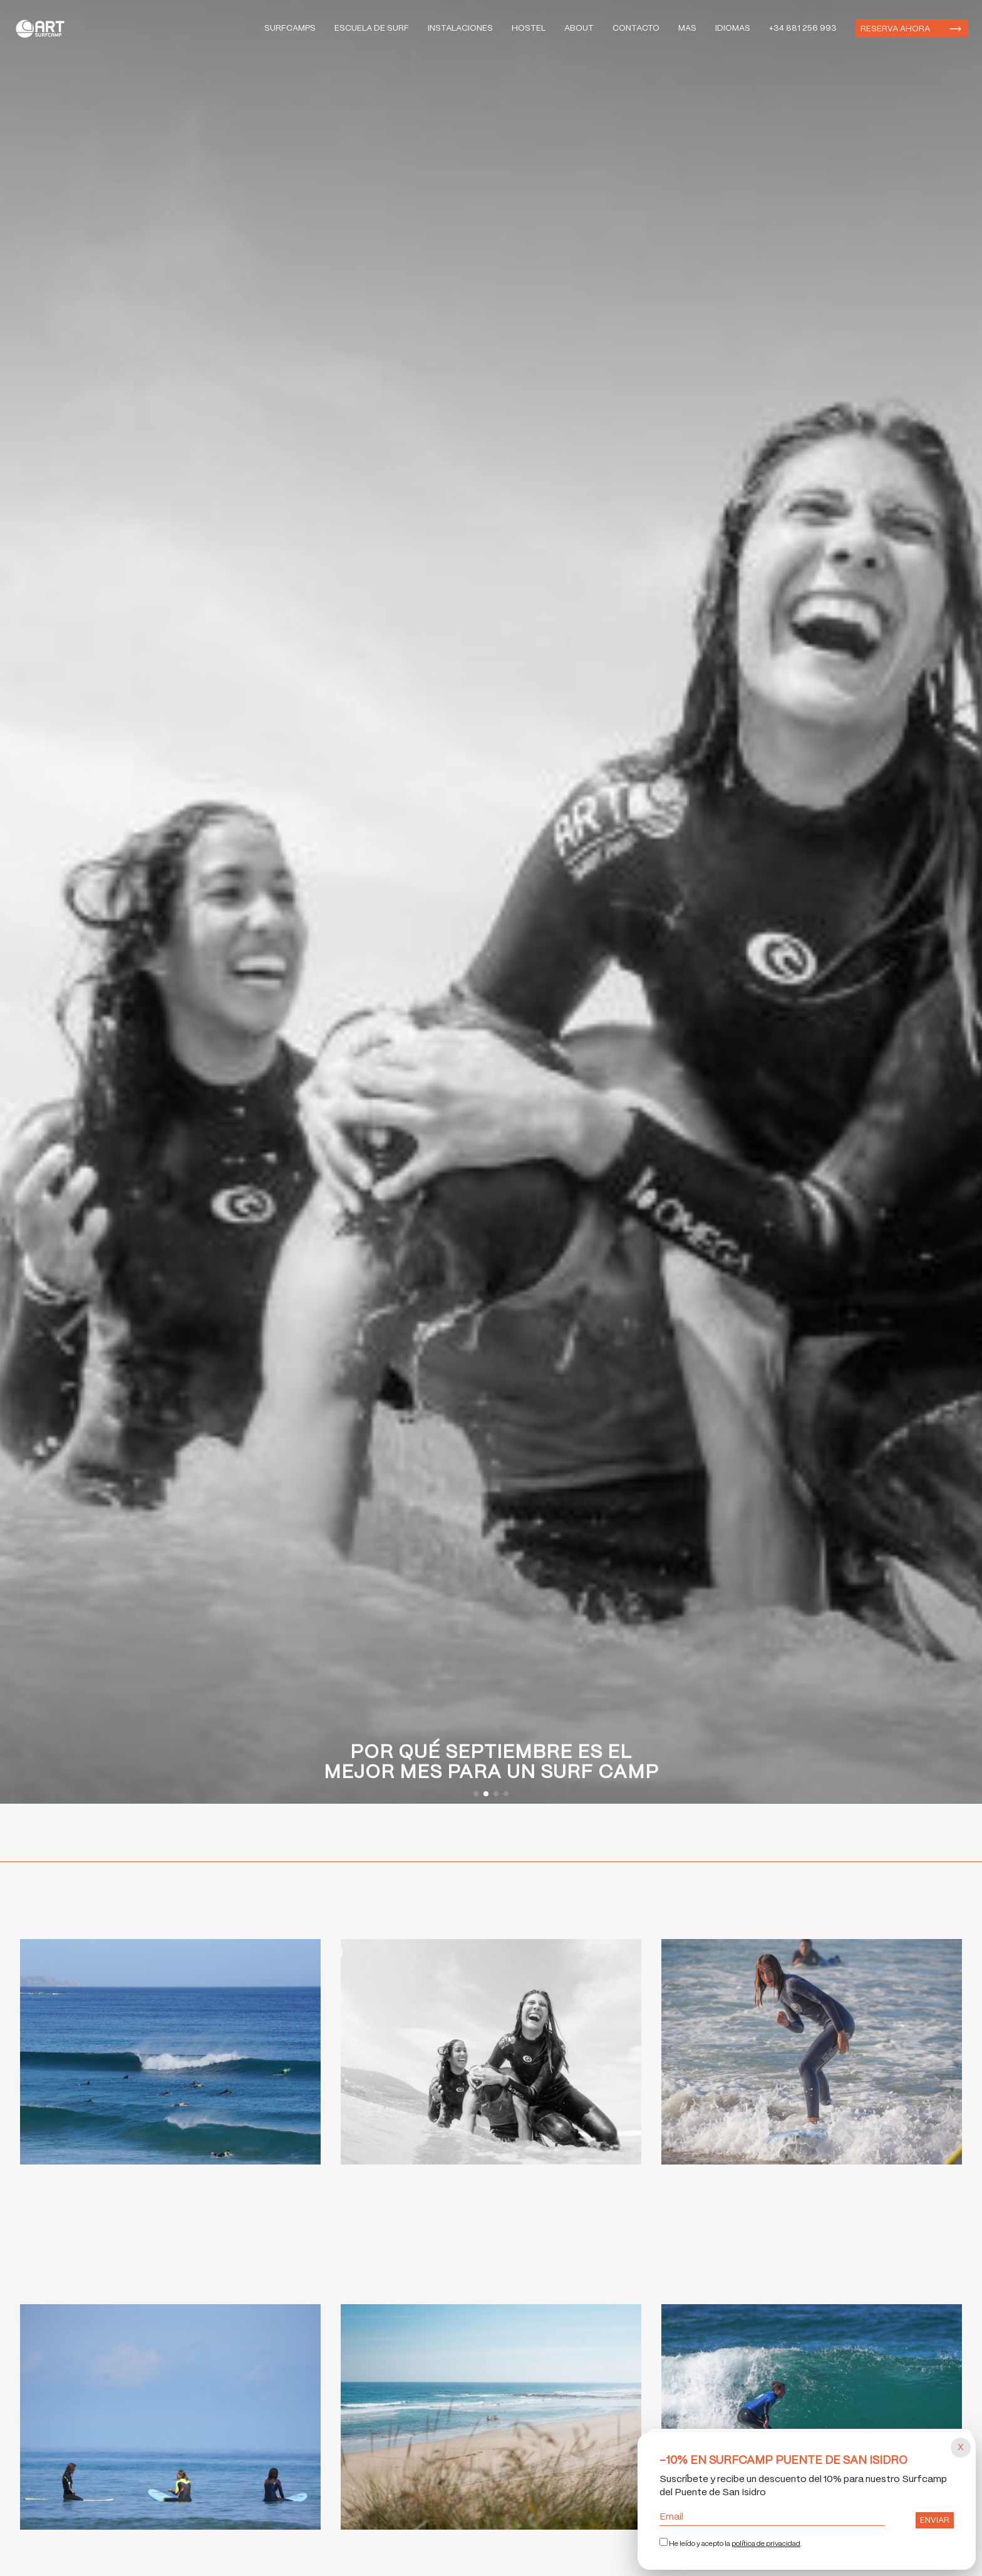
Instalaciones (460, 28)
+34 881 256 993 (803, 28)
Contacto (635, 28)
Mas (687, 28)
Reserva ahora (895, 29)
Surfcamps (290, 28)
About (579, 28)
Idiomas (732, 28)
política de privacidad (765, 2544)
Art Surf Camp (43, 28)
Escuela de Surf (371, 28)
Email (772, 2517)
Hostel (528, 28)
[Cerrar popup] (961, 2448)
